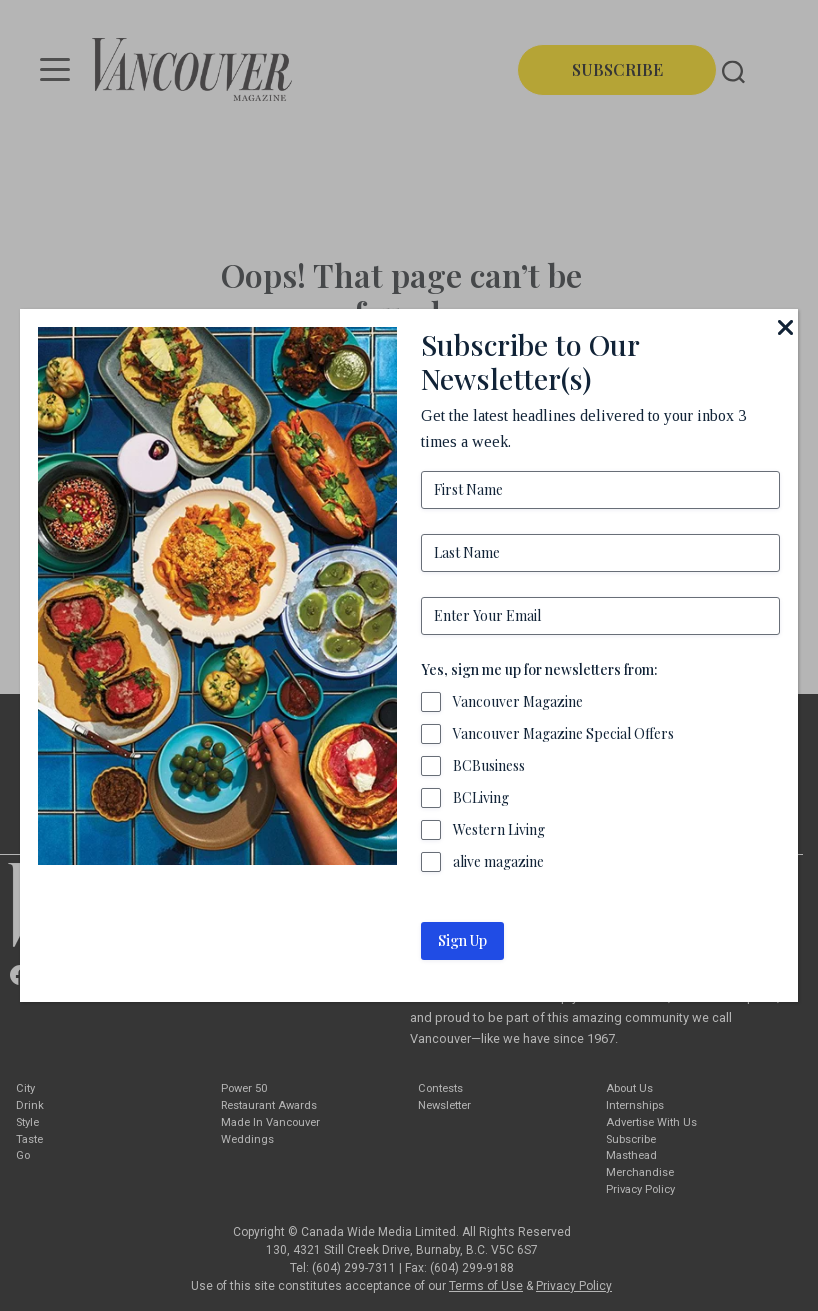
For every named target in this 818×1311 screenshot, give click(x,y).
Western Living (499, 829)
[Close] (786, 327)
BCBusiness (489, 765)
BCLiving (481, 797)
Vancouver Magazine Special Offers (563, 733)
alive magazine (498, 861)
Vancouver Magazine (518, 701)
